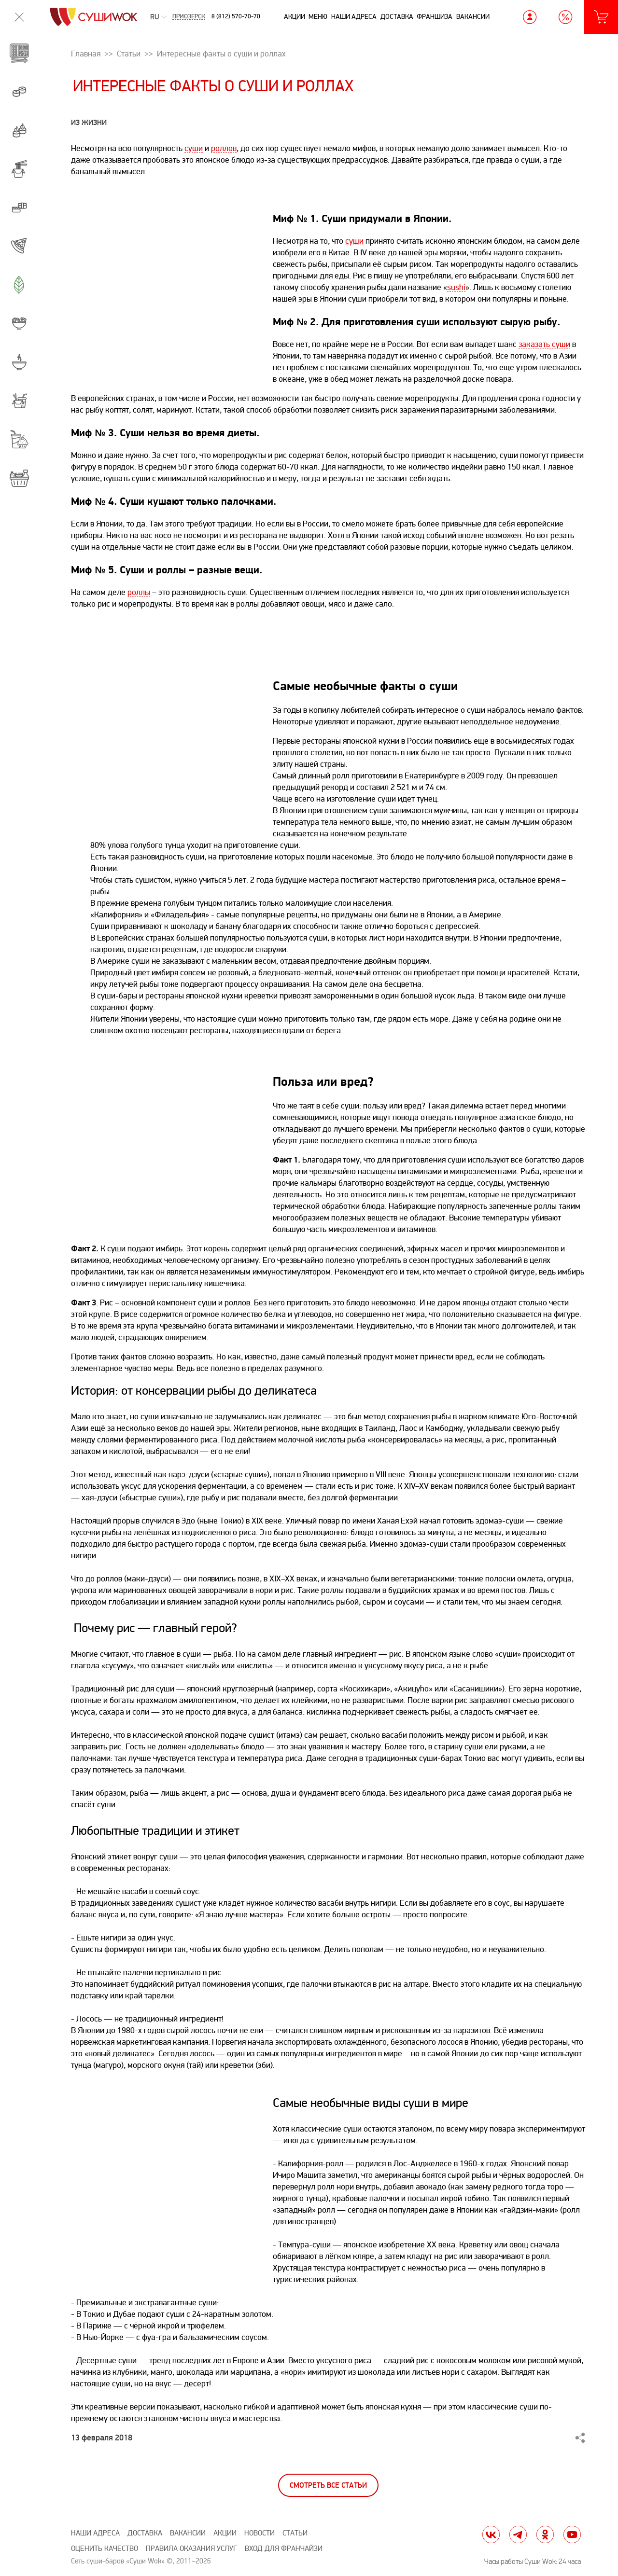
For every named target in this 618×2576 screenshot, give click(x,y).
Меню (318, 17)
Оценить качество (104, 2548)
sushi (456, 287)
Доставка (396, 17)
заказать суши (544, 344)
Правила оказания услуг (191, 2548)
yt (572, 2534)
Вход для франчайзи (284, 2548)
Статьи (295, 2533)
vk (491, 2534)
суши (193, 148)
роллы (138, 592)
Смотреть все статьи (328, 2485)
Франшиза (434, 17)
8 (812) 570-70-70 (235, 16)
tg (518, 2534)
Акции (294, 17)
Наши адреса (354, 17)
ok (545, 2534)
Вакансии (473, 17)
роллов (224, 148)
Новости (259, 2533)
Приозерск (188, 17)
